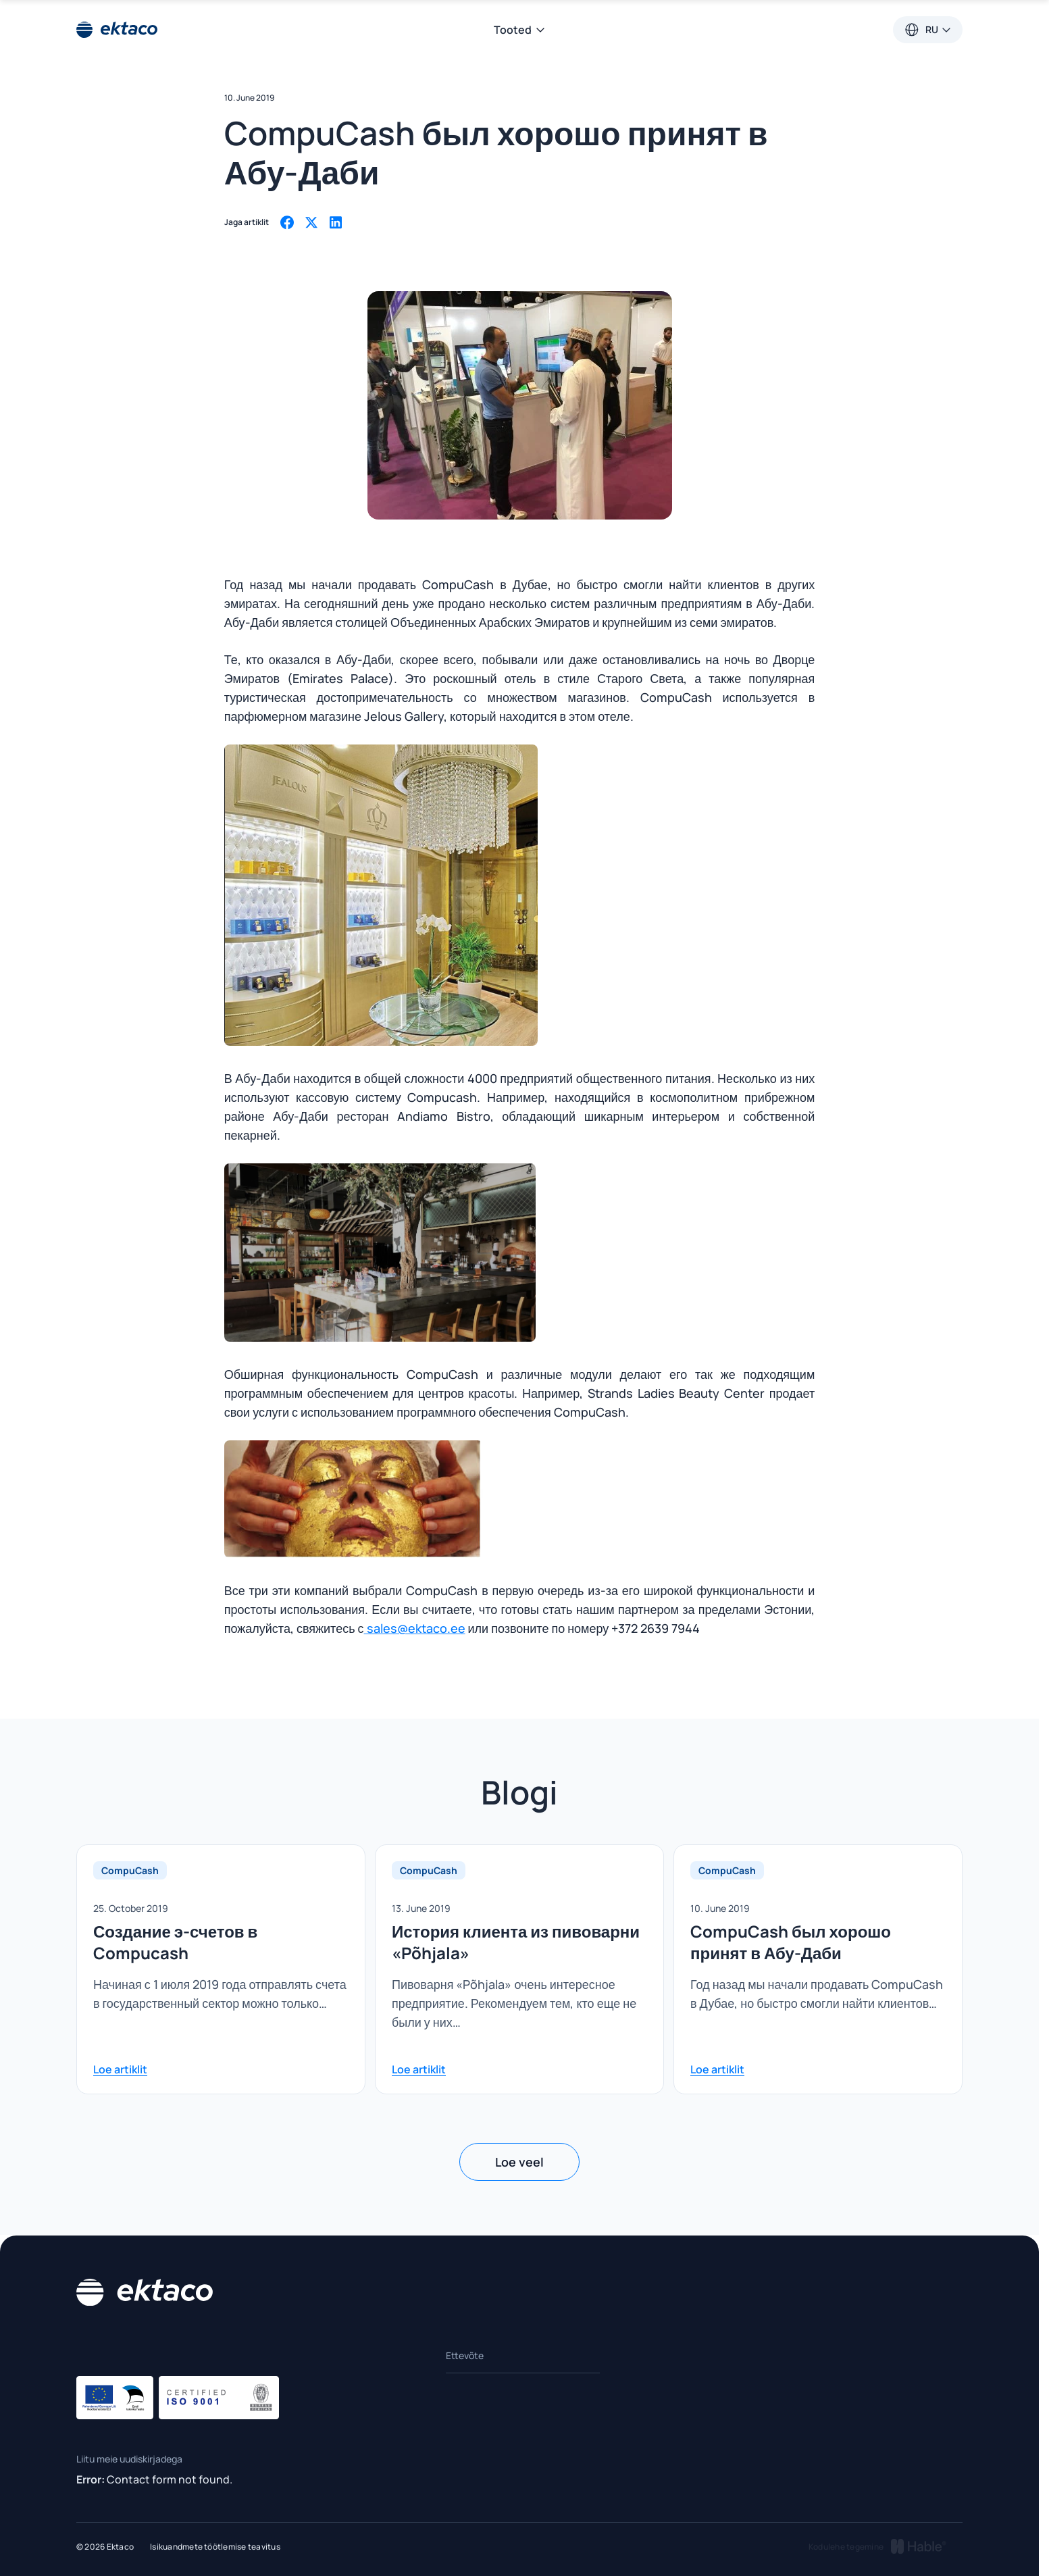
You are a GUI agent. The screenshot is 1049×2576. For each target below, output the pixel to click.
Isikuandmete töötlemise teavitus (215, 2546)
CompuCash (130, 1870)
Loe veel (519, 2162)
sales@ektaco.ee (414, 1628)
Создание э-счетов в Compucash (175, 1942)
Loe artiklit (120, 2069)
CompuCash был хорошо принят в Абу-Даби (790, 1942)
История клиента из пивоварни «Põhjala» (516, 1942)
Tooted (520, 29)
